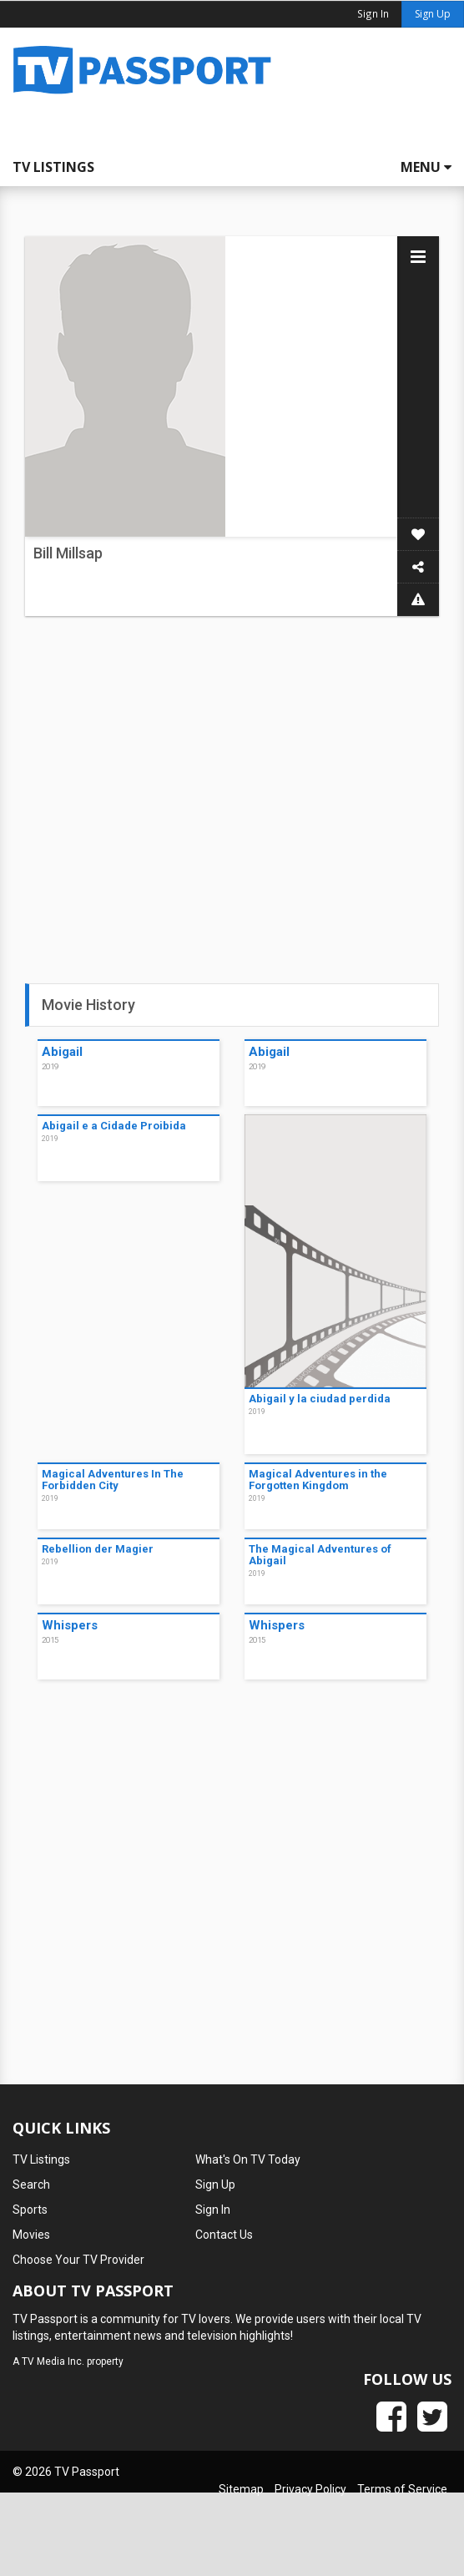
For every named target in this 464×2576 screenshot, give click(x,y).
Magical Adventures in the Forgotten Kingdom (318, 1479)
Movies (31, 2234)
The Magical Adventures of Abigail (320, 1555)
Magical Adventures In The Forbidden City (113, 1479)
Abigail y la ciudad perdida (320, 1398)
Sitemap (241, 2489)
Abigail (62, 1051)
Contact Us (224, 2234)
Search (31, 2184)
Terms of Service (402, 2489)
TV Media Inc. (53, 2361)
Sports (30, 2209)
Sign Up (433, 14)
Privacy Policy (310, 2489)
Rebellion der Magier (98, 1549)
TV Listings (53, 167)
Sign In (212, 2209)
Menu (426, 167)
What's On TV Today (247, 2159)
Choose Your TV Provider (78, 2259)
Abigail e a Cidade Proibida (114, 1125)
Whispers (70, 1625)
